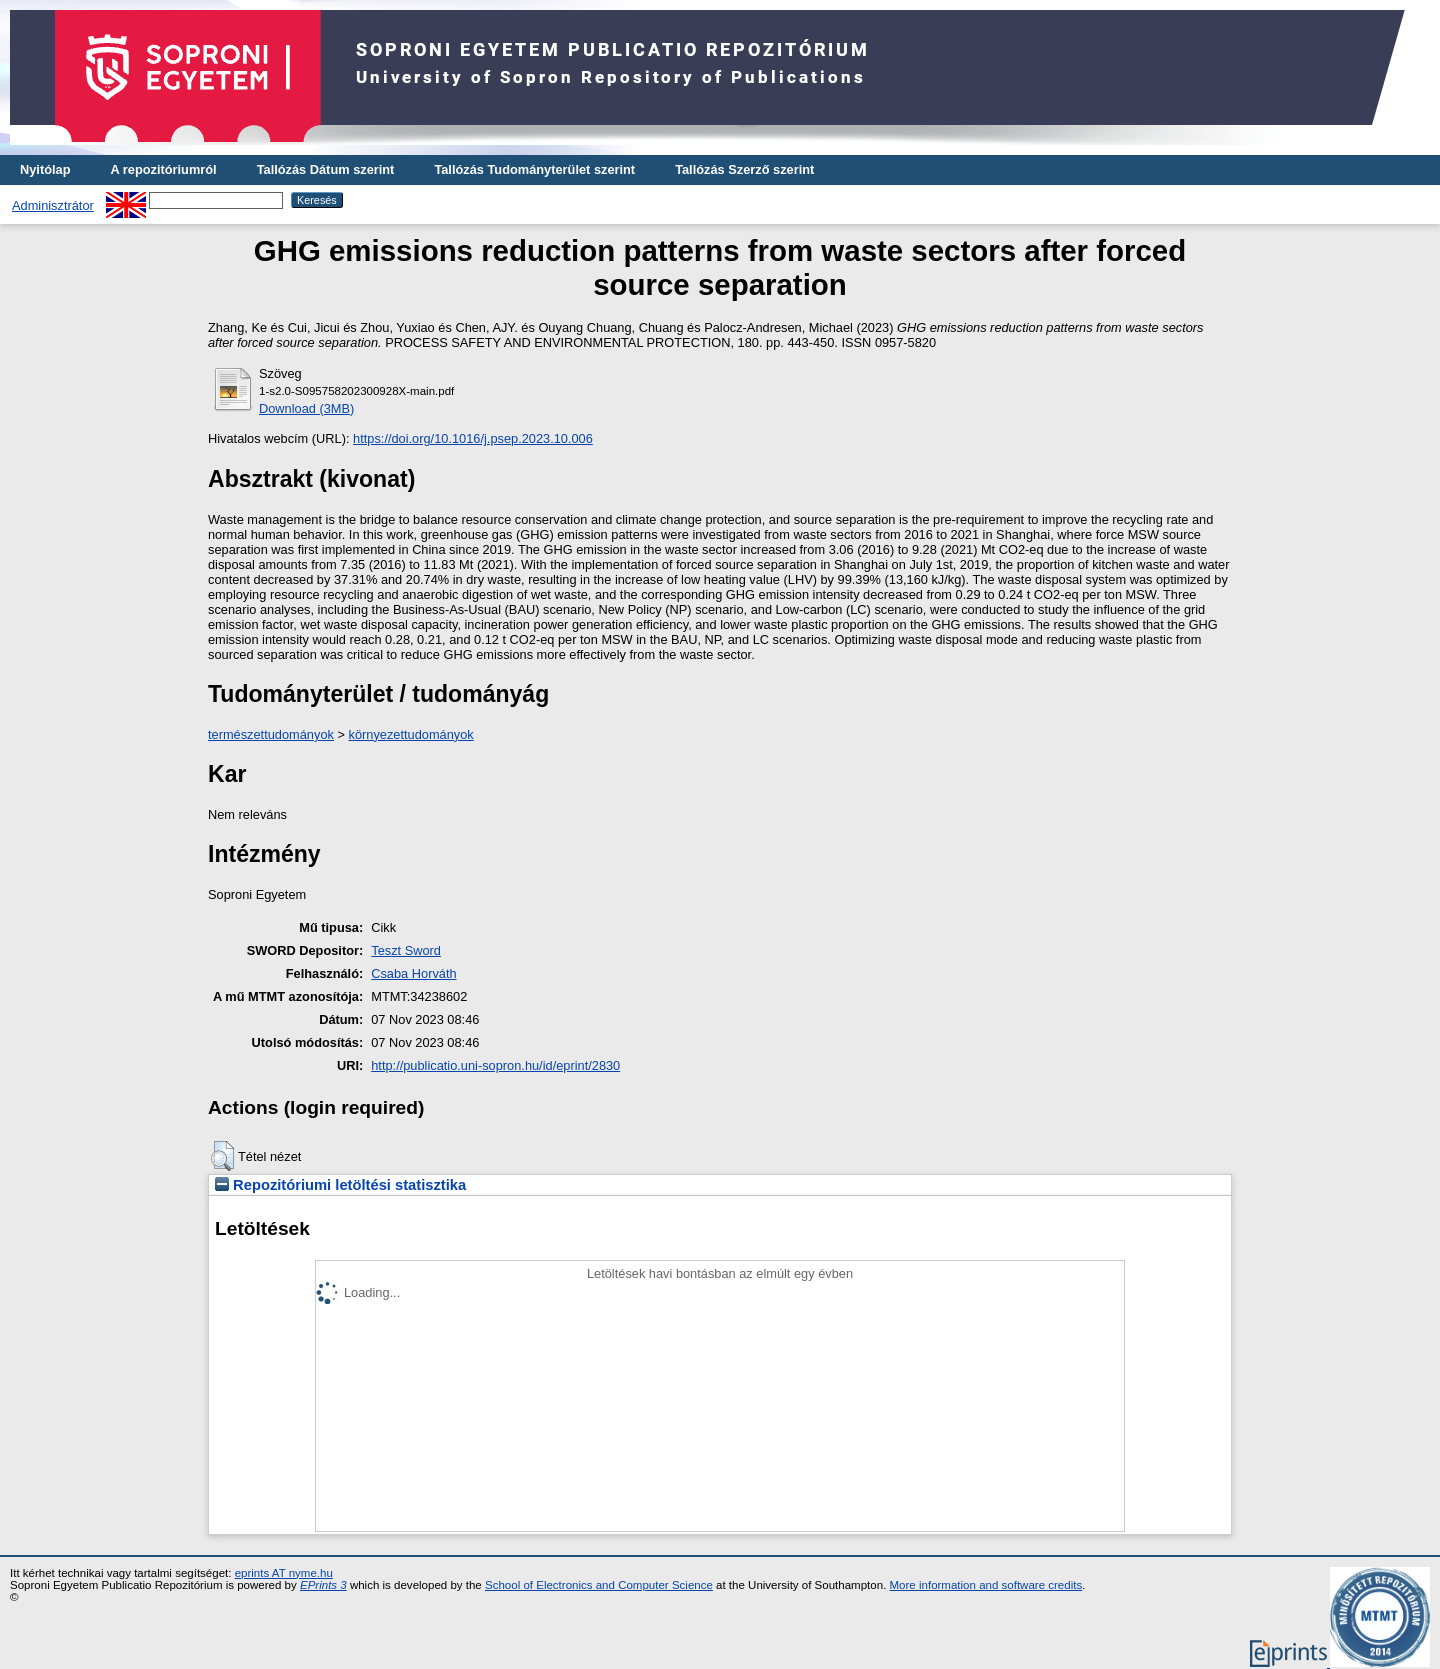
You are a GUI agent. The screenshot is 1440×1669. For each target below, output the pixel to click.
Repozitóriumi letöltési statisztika (340, 1185)
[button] (222, 1156)
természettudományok (271, 734)
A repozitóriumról (163, 169)
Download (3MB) (306, 408)
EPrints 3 (323, 1585)
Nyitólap (45, 169)
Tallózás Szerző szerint (744, 169)
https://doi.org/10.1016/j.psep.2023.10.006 (473, 438)
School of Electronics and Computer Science (599, 1585)
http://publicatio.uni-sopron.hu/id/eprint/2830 (495, 1065)
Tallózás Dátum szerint (326, 169)
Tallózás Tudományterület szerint (534, 169)
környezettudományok (411, 734)
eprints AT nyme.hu (284, 1573)
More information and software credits (986, 1585)
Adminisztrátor (53, 205)
